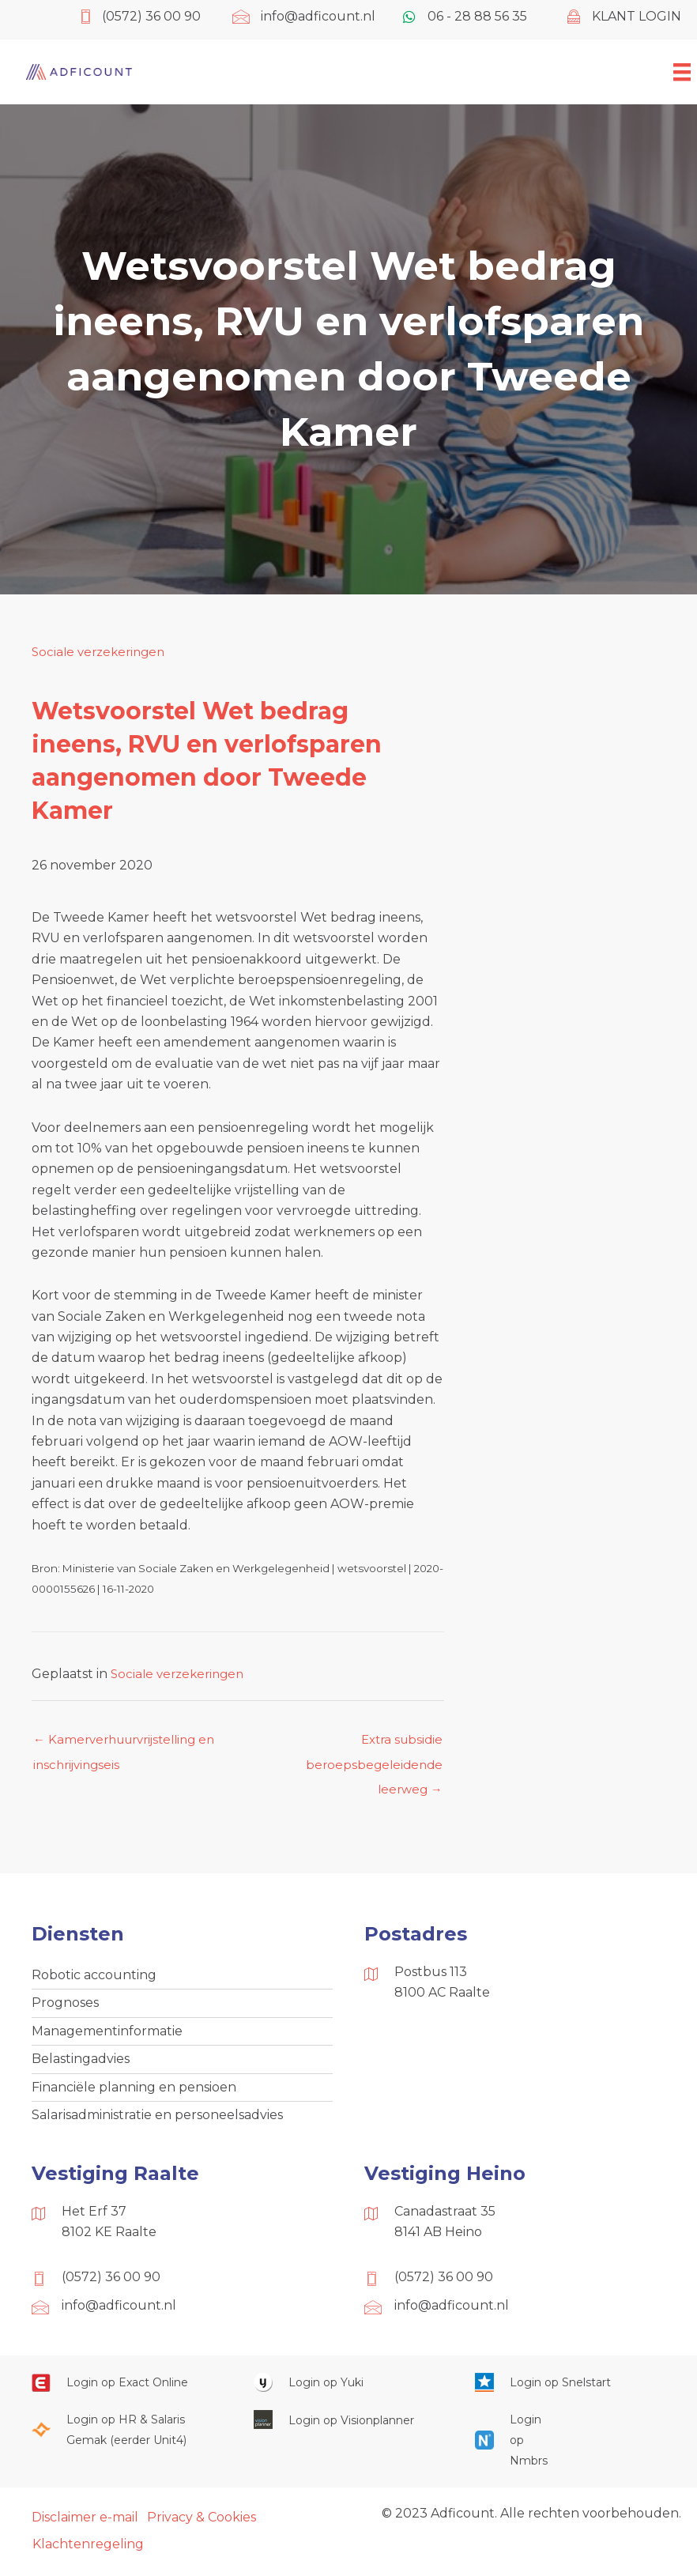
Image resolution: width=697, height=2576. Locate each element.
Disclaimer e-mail (85, 2532)
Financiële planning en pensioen (134, 2099)
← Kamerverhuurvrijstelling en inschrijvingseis (131, 1745)
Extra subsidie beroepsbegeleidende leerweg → (372, 1745)
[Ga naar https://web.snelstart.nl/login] (570, 2397)
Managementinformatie (107, 2040)
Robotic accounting (94, 1981)
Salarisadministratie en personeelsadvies (157, 2129)
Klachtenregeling (88, 2560)
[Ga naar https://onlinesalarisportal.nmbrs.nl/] (514, 2455)
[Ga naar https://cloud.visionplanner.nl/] (349, 2435)
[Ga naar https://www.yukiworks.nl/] (349, 2397)
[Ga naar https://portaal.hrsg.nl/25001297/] (127, 2445)
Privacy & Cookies (201, 2532)
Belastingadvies (81, 2070)
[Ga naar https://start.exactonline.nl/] (127, 2397)
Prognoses (65, 2011)
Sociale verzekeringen (102, 651)
